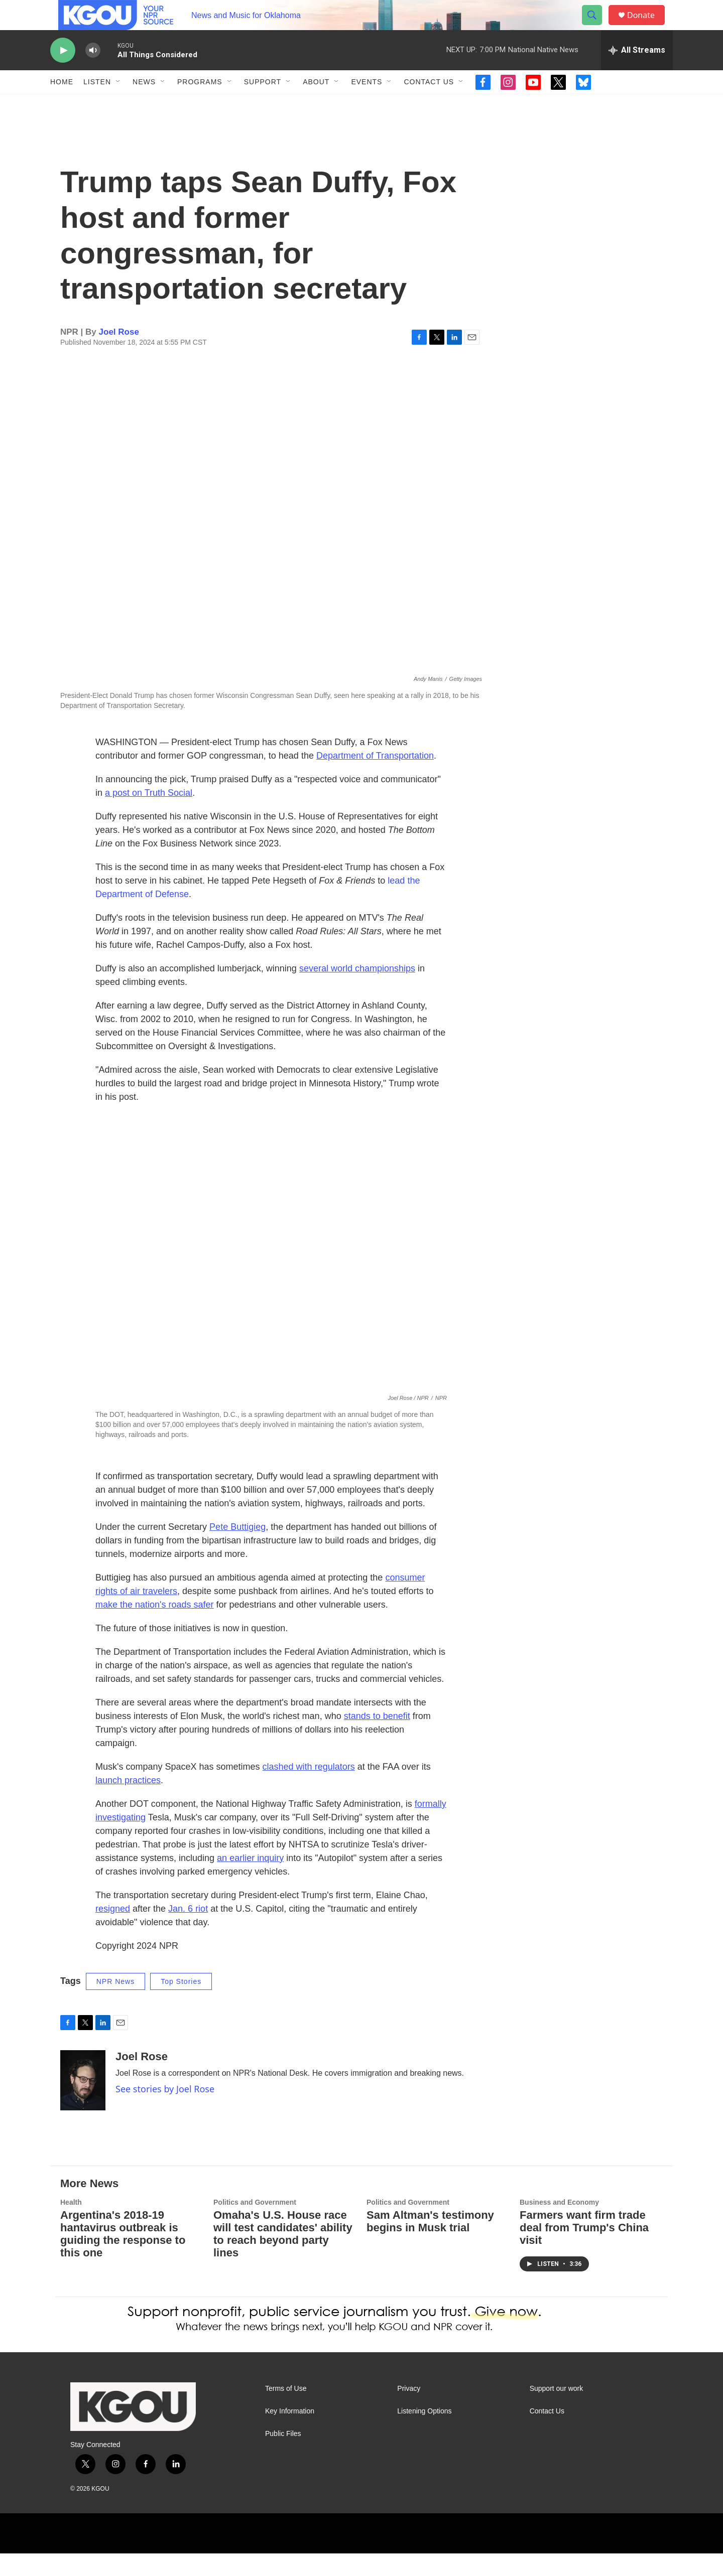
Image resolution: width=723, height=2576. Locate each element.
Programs (199, 104)
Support (262, 104)
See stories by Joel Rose (164, 2111)
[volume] (92, 73)
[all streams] (637, 73)
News (144, 104)
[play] (63, 73)
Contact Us (429, 104)
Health (71, 2225)
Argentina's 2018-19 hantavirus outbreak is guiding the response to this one (122, 2256)
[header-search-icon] (596, 27)
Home (61, 104)
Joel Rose (119, 354)
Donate (647, 26)
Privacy (408, 2411)
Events (366, 104)
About (316, 104)
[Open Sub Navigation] (118, 104)
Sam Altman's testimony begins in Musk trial (430, 2243)
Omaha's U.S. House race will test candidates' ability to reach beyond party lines (282, 2256)
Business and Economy (559, 2225)
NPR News (115, 2004)
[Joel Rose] (82, 2103)
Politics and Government (254, 2225)
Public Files (283, 2456)
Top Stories (181, 2004)
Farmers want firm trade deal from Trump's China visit (584, 2250)
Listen (97, 104)
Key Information (289, 2434)
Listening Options (424, 2434)
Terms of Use (285, 2411)
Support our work (556, 2411)
